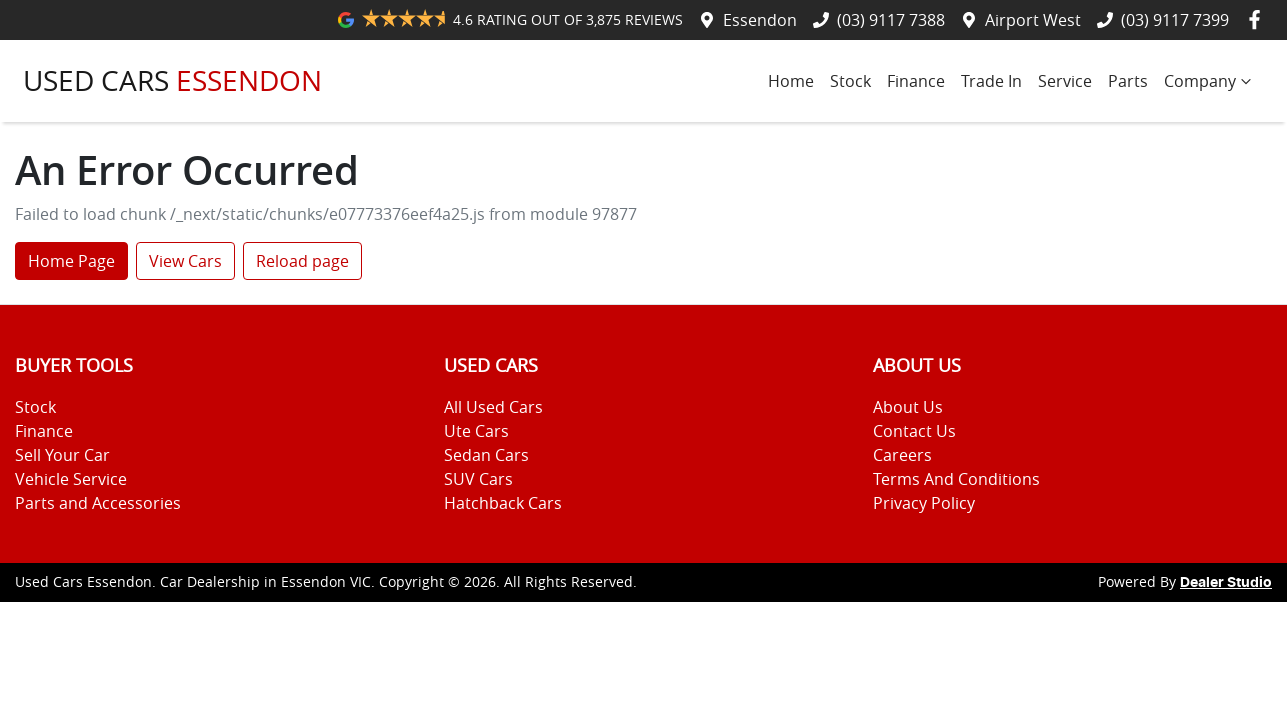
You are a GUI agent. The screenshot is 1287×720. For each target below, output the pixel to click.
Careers (902, 455)
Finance (916, 81)
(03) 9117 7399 (1175, 20)
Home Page (71, 261)
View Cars (185, 261)
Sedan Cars (486, 455)
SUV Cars (478, 479)
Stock (850, 81)
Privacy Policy (924, 503)
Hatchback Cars (503, 503)
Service (1065, 81)
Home (791, 81)
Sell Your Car (62, 455)
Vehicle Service (71, 479)
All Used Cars (493, 407)
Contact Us (914, 431)
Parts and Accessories (98, 503)
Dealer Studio (1226, 583)
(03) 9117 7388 (891, 20)
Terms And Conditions (956, 479)
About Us (908, 407)
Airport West (1033, 20)
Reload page (302, 261)
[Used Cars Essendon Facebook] (1258, 19)
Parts (1128, 81)
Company (1210, 81)
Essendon (760, 20)
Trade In (991, 81)
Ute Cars (476, 431)
